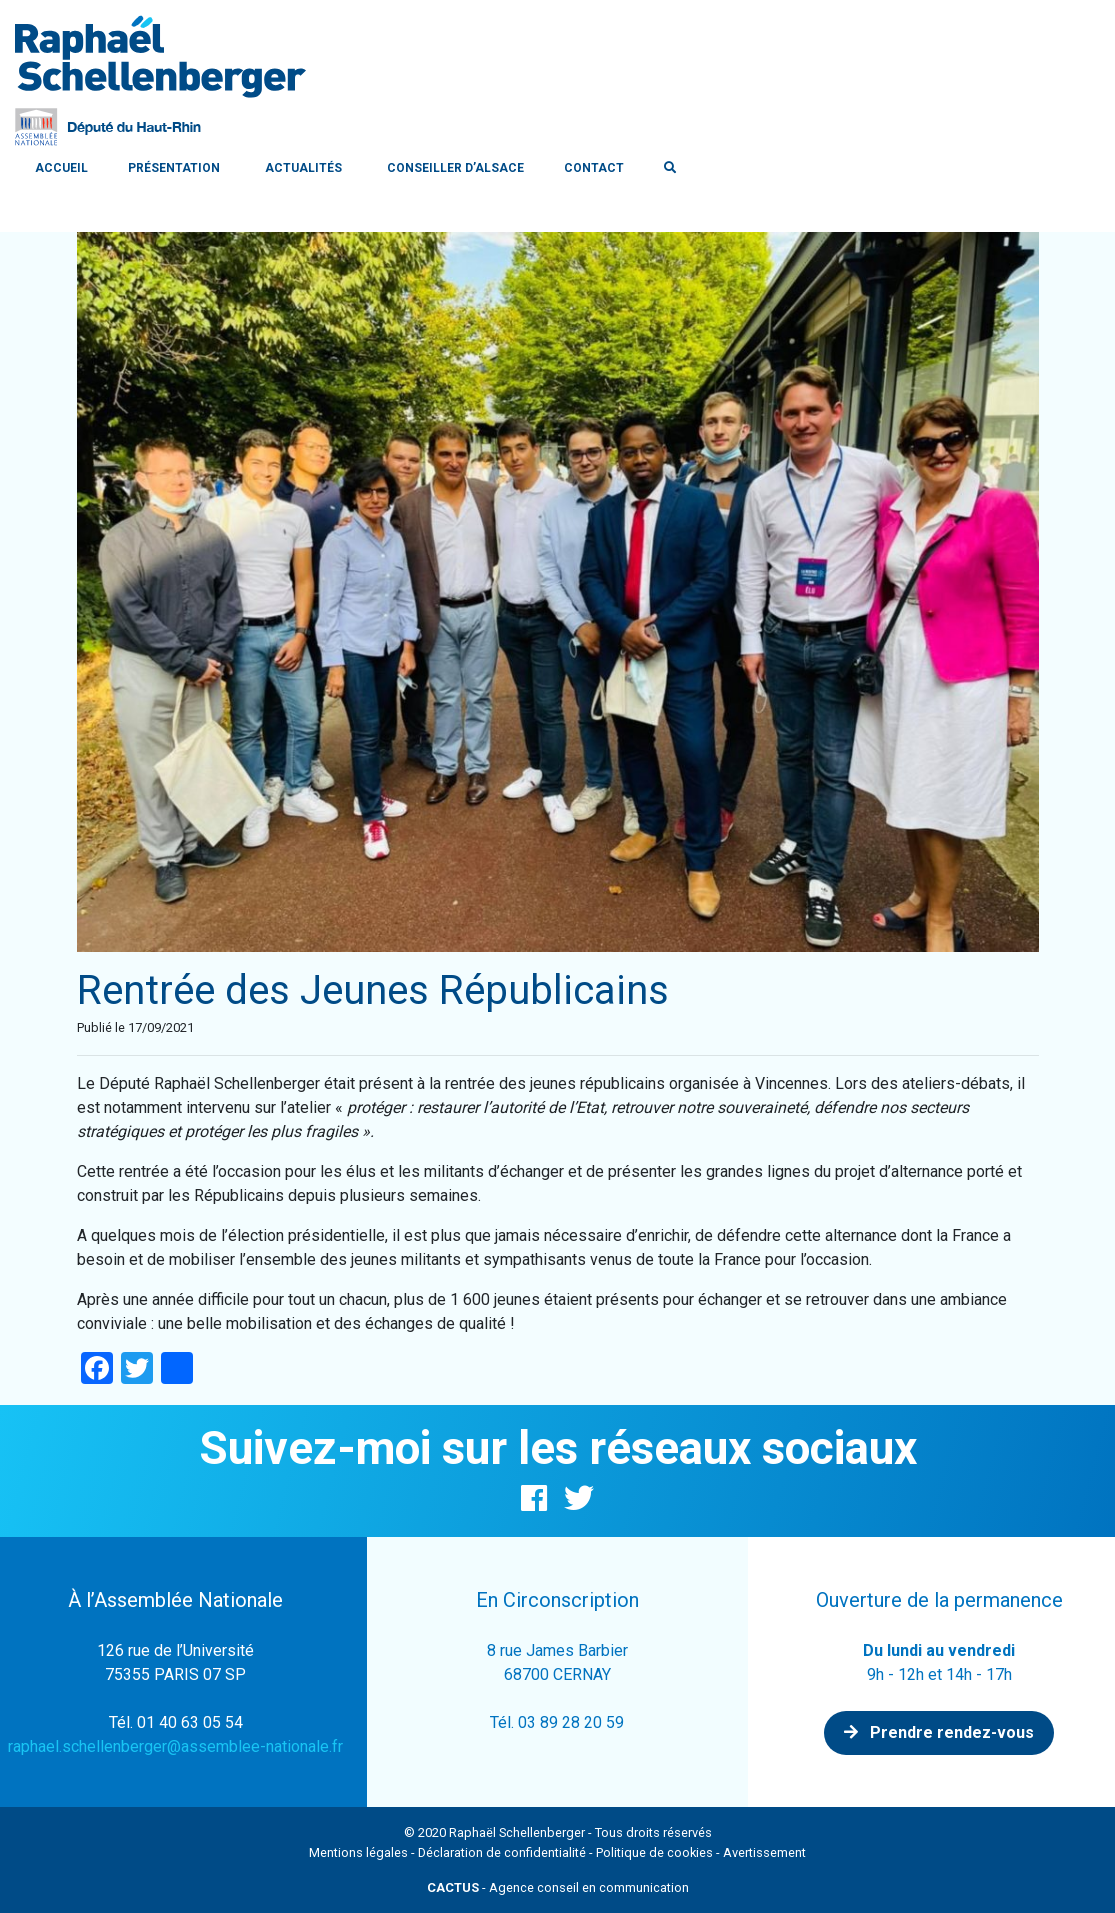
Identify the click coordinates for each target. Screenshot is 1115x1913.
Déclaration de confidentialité (502, 1852)
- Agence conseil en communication (558, 1887)
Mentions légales (358, 1852)
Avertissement (764, 1852)
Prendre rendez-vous (939, 1732)
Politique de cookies (654, 1852)
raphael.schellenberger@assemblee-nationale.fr (175, 1746)
